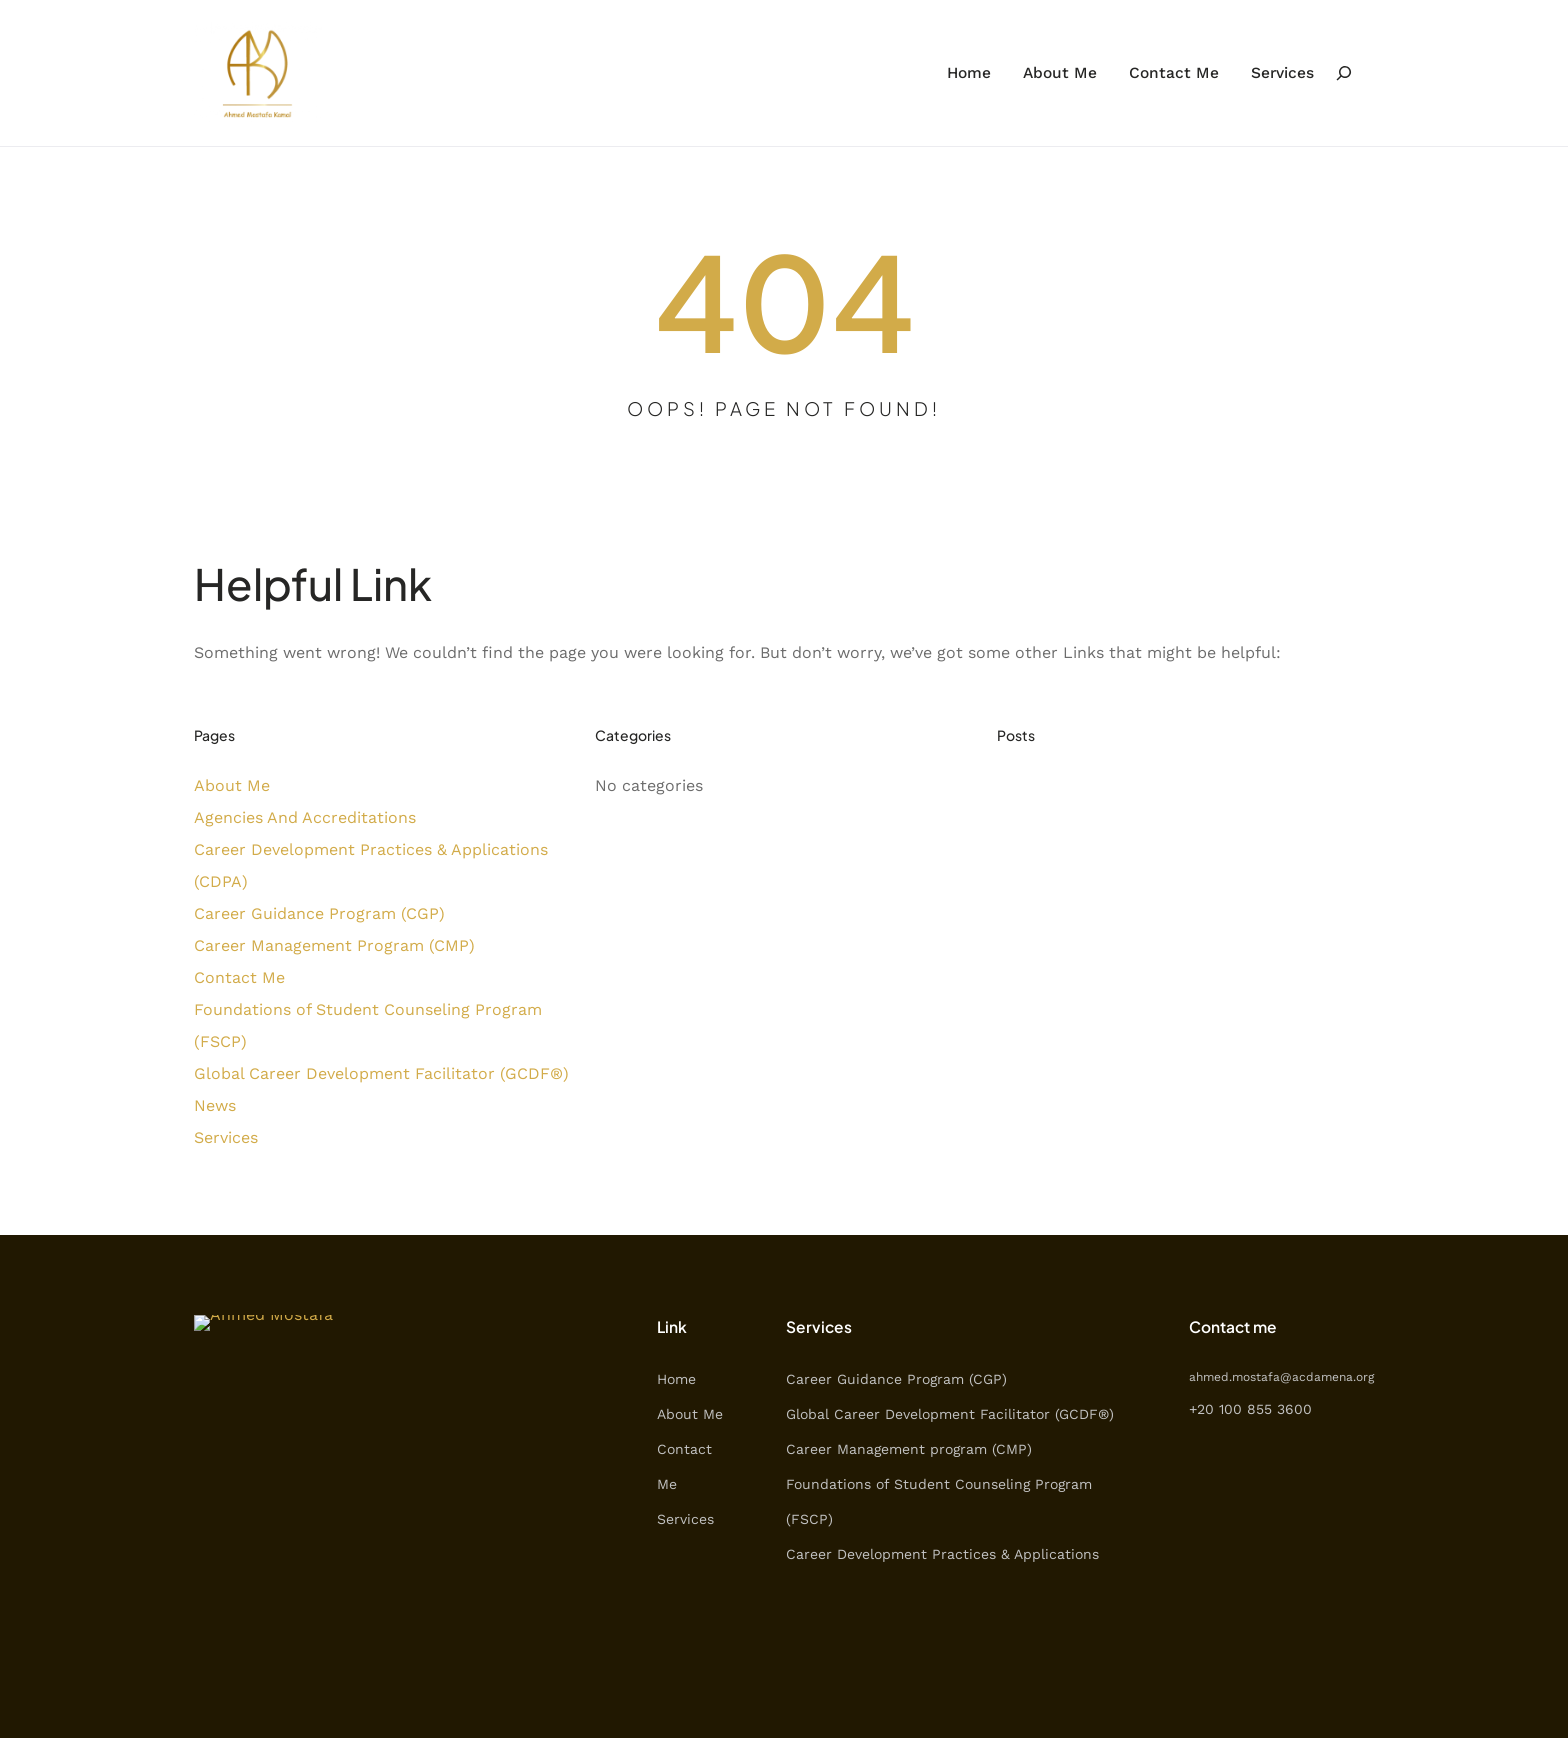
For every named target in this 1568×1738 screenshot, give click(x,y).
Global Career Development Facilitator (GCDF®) (381, 1073)
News (215, 1105)
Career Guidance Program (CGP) (319, 913)
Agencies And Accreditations (305, 817)
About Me (232, 785)
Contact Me (239, 977)
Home (676, 1379)
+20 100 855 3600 (1250, 1409)
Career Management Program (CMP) (334, 945)
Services (226, 1137)
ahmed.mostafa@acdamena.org (1281, 1377)
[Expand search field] (1344, 72)
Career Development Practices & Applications (942, 1554)
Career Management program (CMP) (909, 1449)
